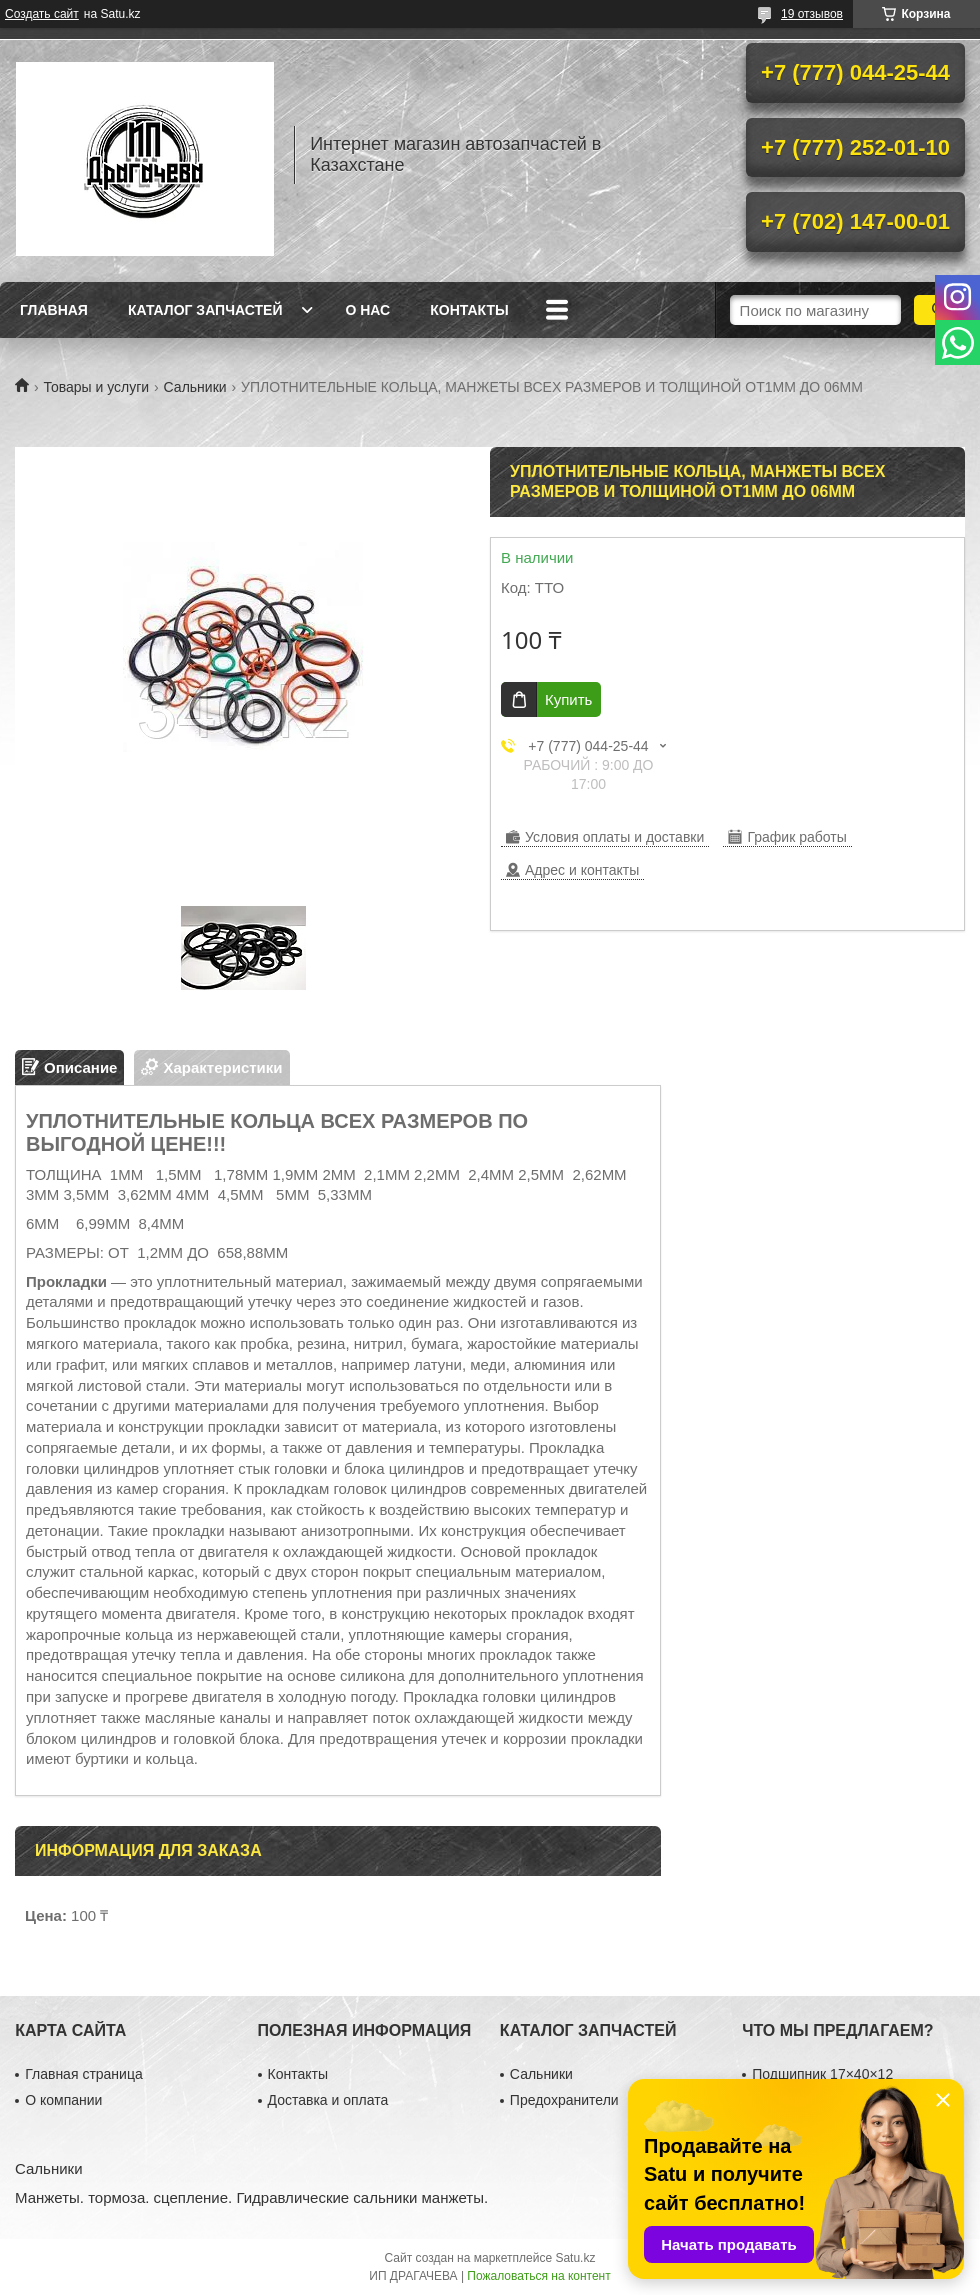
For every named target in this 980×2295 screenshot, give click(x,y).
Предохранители (564, 2100)
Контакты (469, 310)
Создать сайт (42, 14)
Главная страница (84, 2074)
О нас (367, 310)
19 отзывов (812, 14)
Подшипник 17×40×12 (822, 2074)
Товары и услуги (96, 387)
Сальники (195, 387)
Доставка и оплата (328, 2100)
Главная (54, 310)
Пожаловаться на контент (538, 2276)
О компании (63, 2100)
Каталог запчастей (205, 310)
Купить (568, 699)
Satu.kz (575, 2258)
